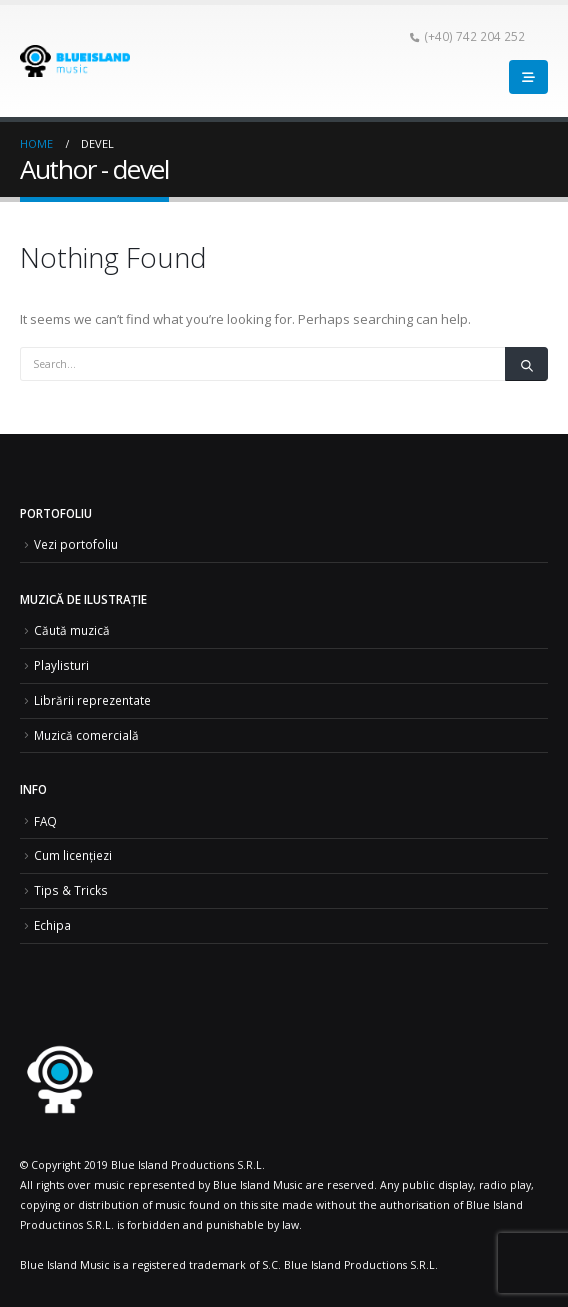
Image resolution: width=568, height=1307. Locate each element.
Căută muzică (72, 630)
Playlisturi (61, 665)
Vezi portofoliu (76, 544)
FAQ (45, 821)
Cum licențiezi (73, 855)
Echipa (52, 925)
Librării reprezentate (92, 700)
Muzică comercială (86, 735)
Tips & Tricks (71, 890)
